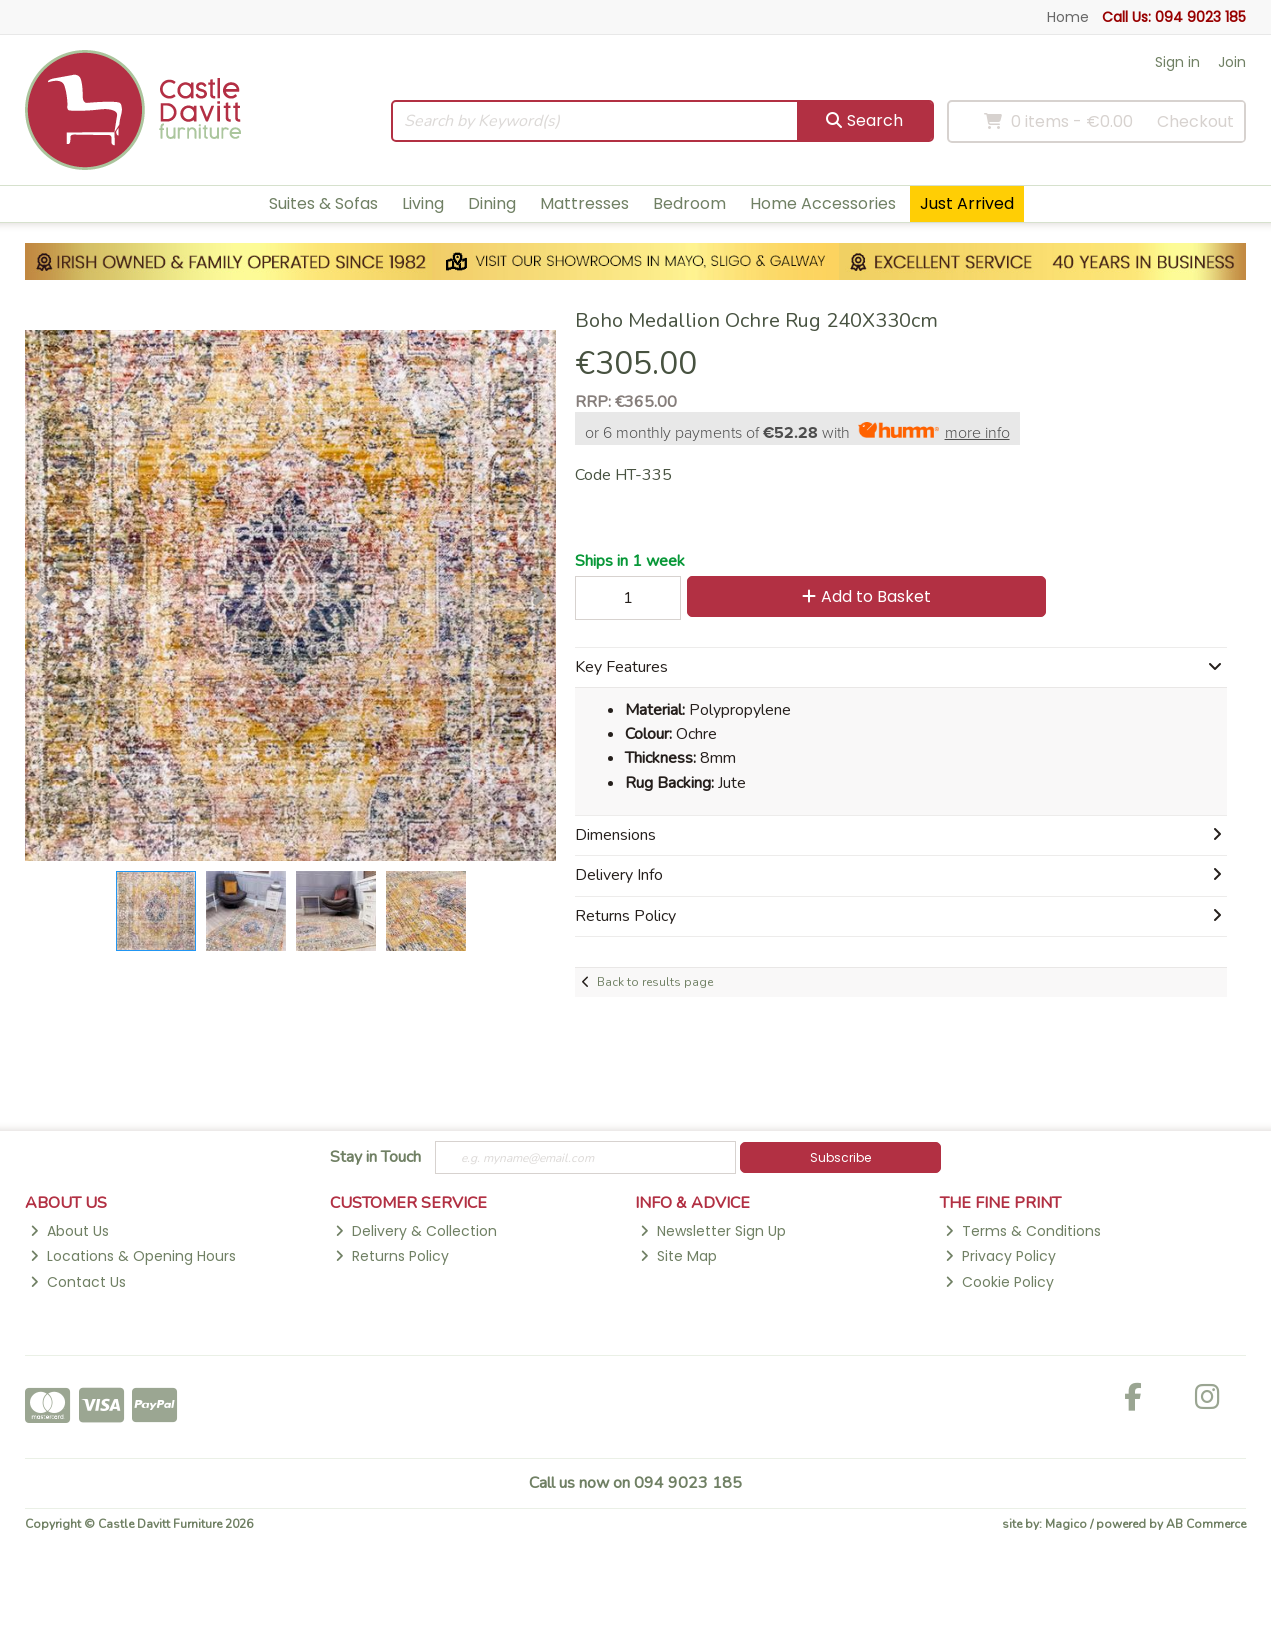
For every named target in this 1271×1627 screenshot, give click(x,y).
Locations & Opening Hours (133, 1256)
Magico (1066, 1524)
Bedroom (689, 203)
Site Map (678, 1256)
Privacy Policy (1000, 1256)
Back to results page (655, 982)
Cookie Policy (999, 1282)
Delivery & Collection (416, 1231)
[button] (538, 348)
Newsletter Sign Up (713, 1231)
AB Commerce (1206, 1524)
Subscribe (840, 1157)
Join (1232, 62)
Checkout (1195, 121)
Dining (492, 203)
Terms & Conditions (1023, 1231)
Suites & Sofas (323, 203)
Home (1068, 17)
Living (423, 203)
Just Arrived (967, 203)
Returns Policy (392, 1256)
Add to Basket (866, 596)
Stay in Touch (375, 1158)
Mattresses (584, 203)
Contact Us (78, 1282)
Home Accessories (823, 203)
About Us (69, 1231)
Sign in (1177, 62)
